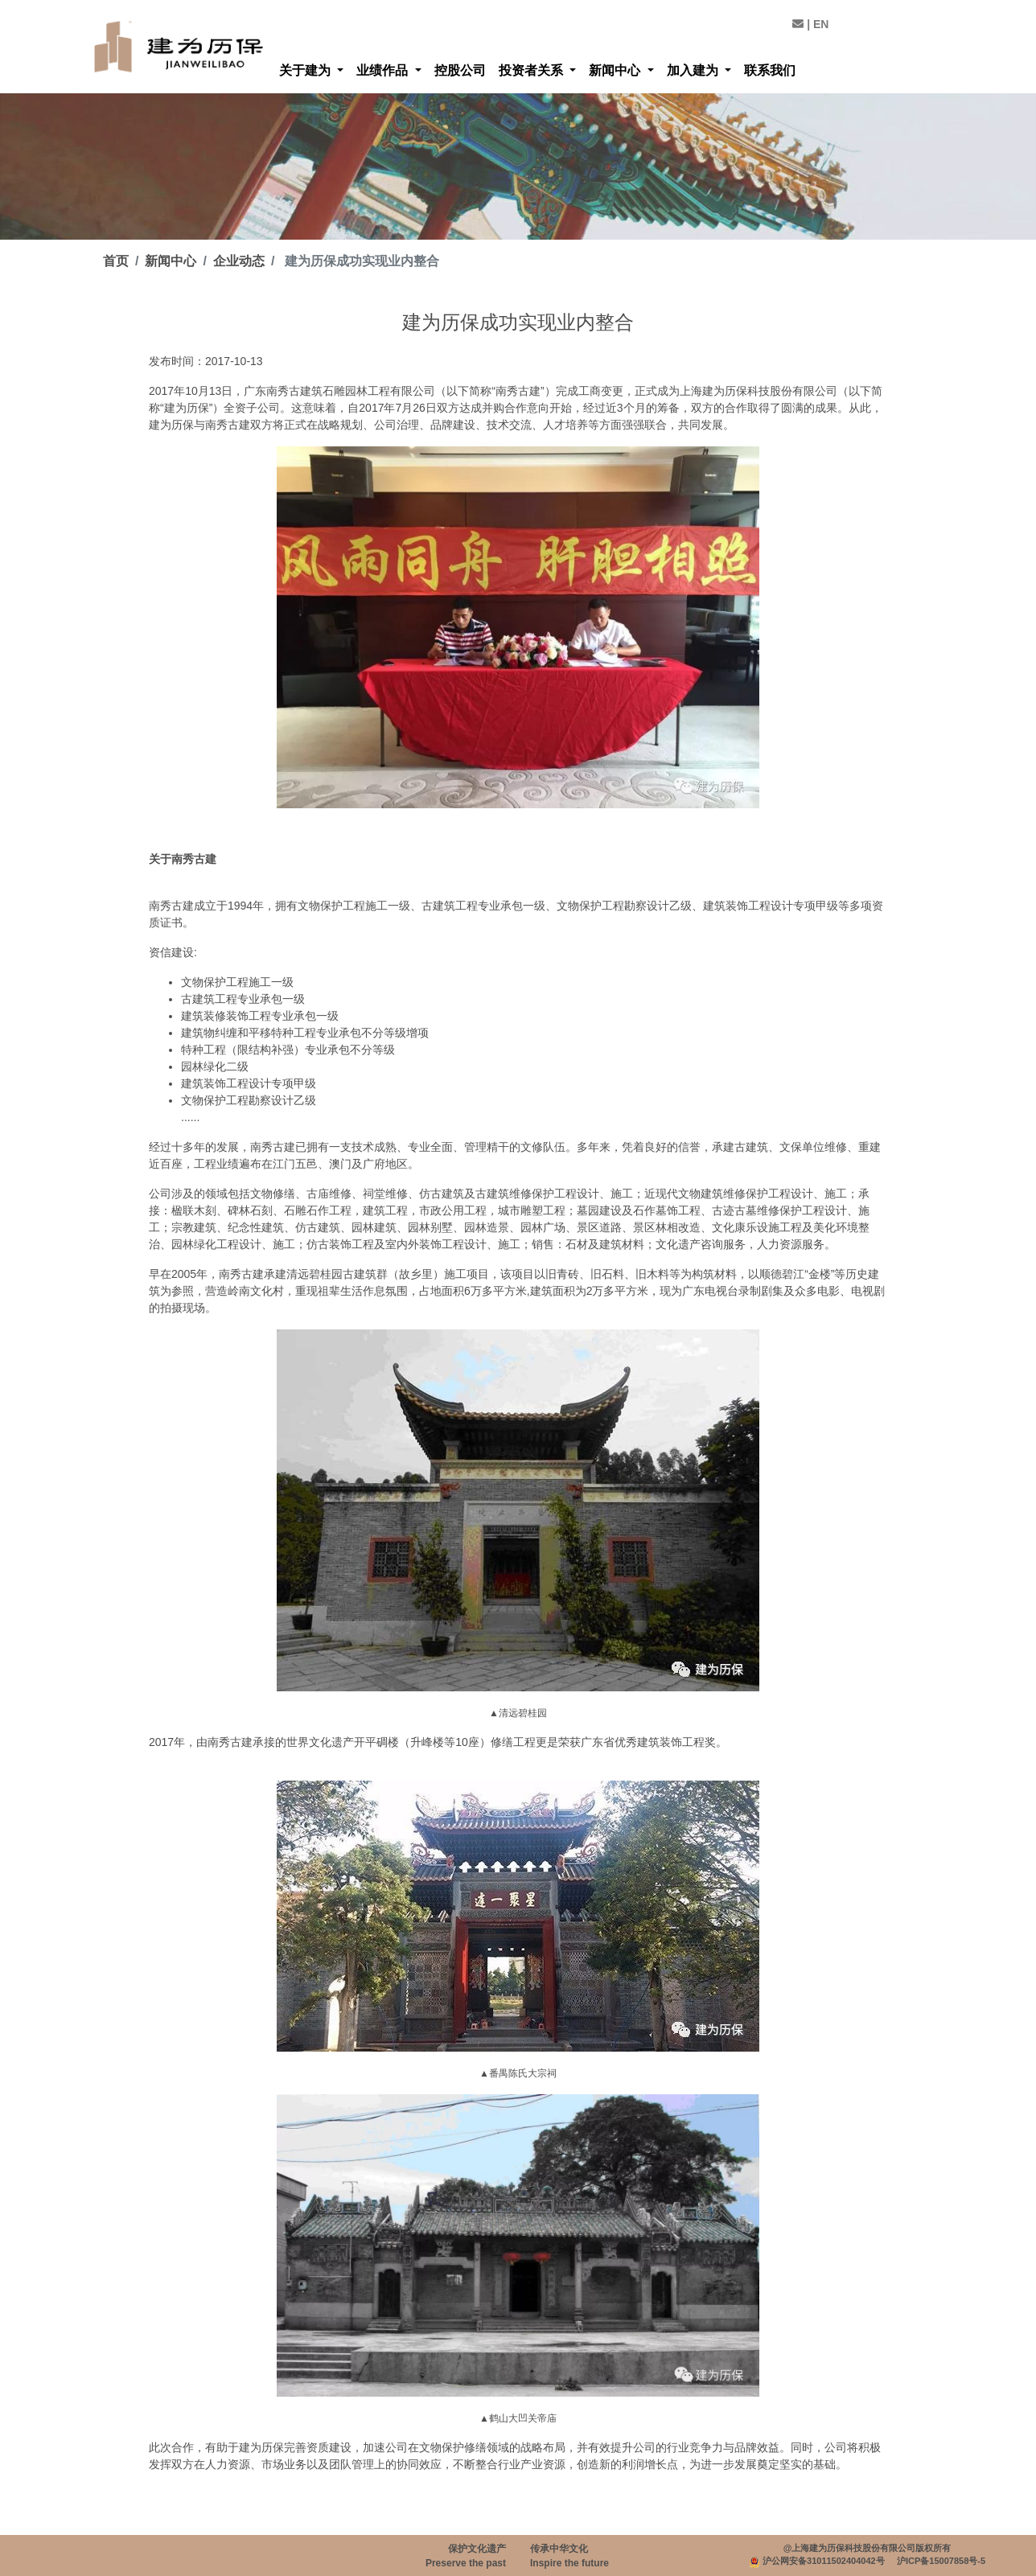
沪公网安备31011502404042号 (824, 2561)
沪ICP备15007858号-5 (941, 2561)
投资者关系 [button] (532, 70)
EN (820, 24)
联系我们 (770, 70)
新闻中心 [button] (616, 70)
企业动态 (239, 261)
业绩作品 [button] (383, 70)
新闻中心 (170, 261)
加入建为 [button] (694, 70)
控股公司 (460, 70)
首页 (116, 261)
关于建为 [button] (306, 70)
